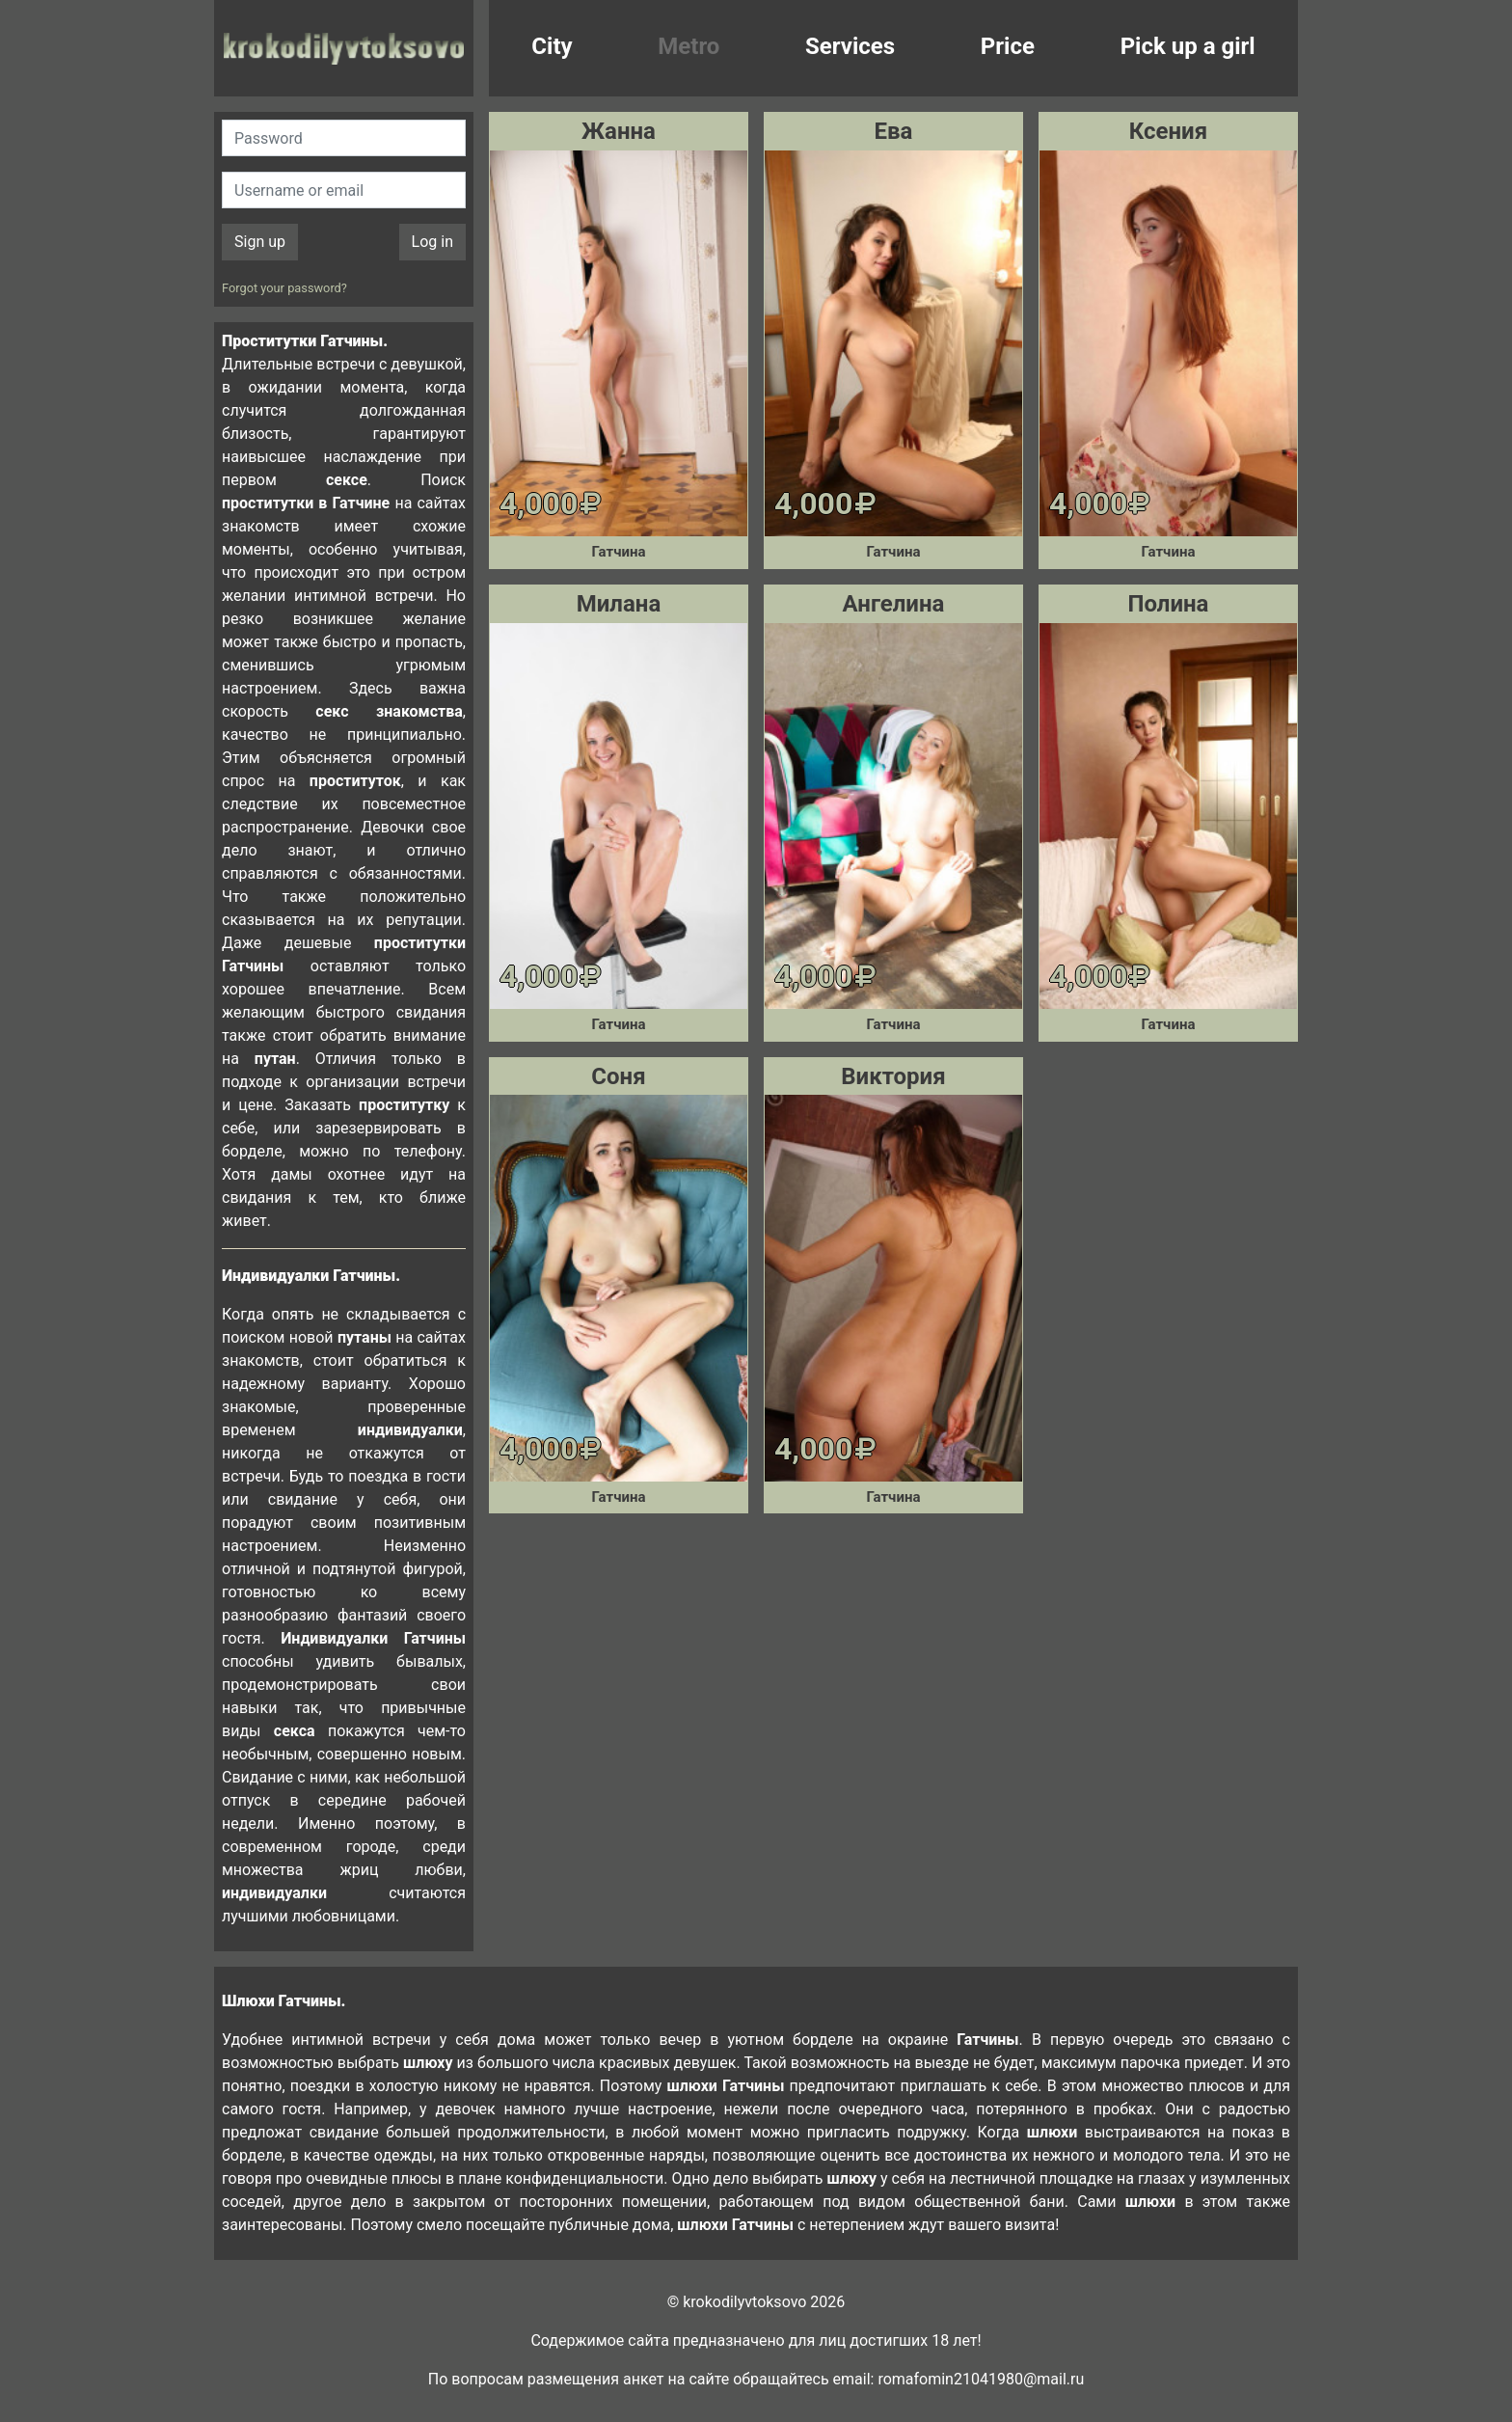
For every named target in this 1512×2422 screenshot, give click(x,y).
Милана (619, 603)
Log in (432, 241)
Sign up (259, 241)
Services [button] (850, 46)
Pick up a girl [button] (1188, 46)
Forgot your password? (284, 288)
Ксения (1168, 131)
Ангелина (894, 603)
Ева (894, 131)
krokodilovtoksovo (344, 48)
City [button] (551, 46)
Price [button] (1008, 46)
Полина (1167, 603)
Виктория (893, 1076)
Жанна (618, 131)
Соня (618, 1076)
